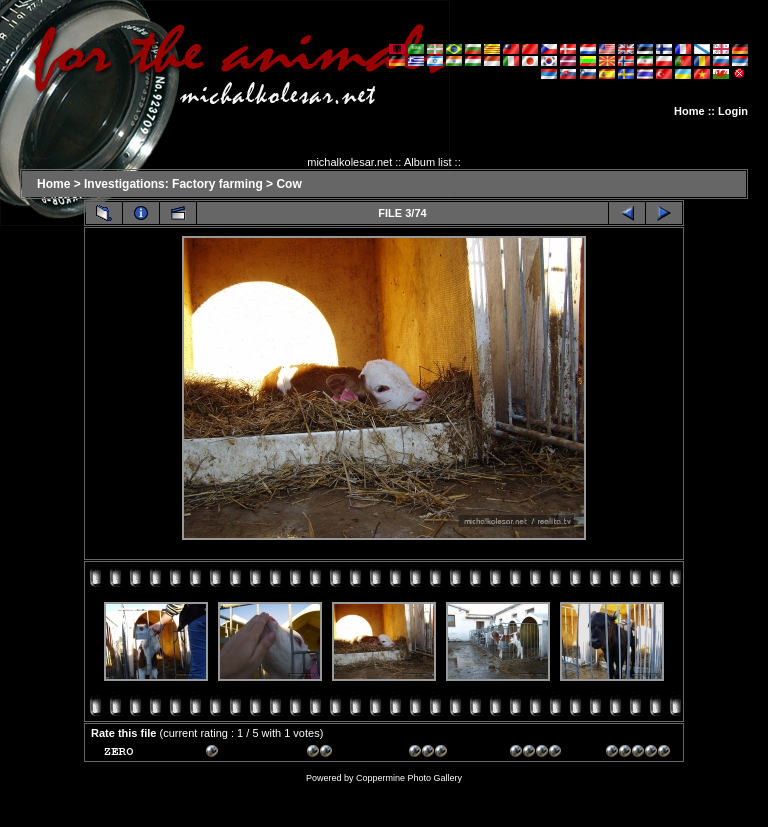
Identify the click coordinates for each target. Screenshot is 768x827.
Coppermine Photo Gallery (409, 778)
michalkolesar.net (349, 162)
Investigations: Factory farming (173, 184)
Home (689, 111)
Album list (428, 162)
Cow (288, 184)
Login (733, 111)
